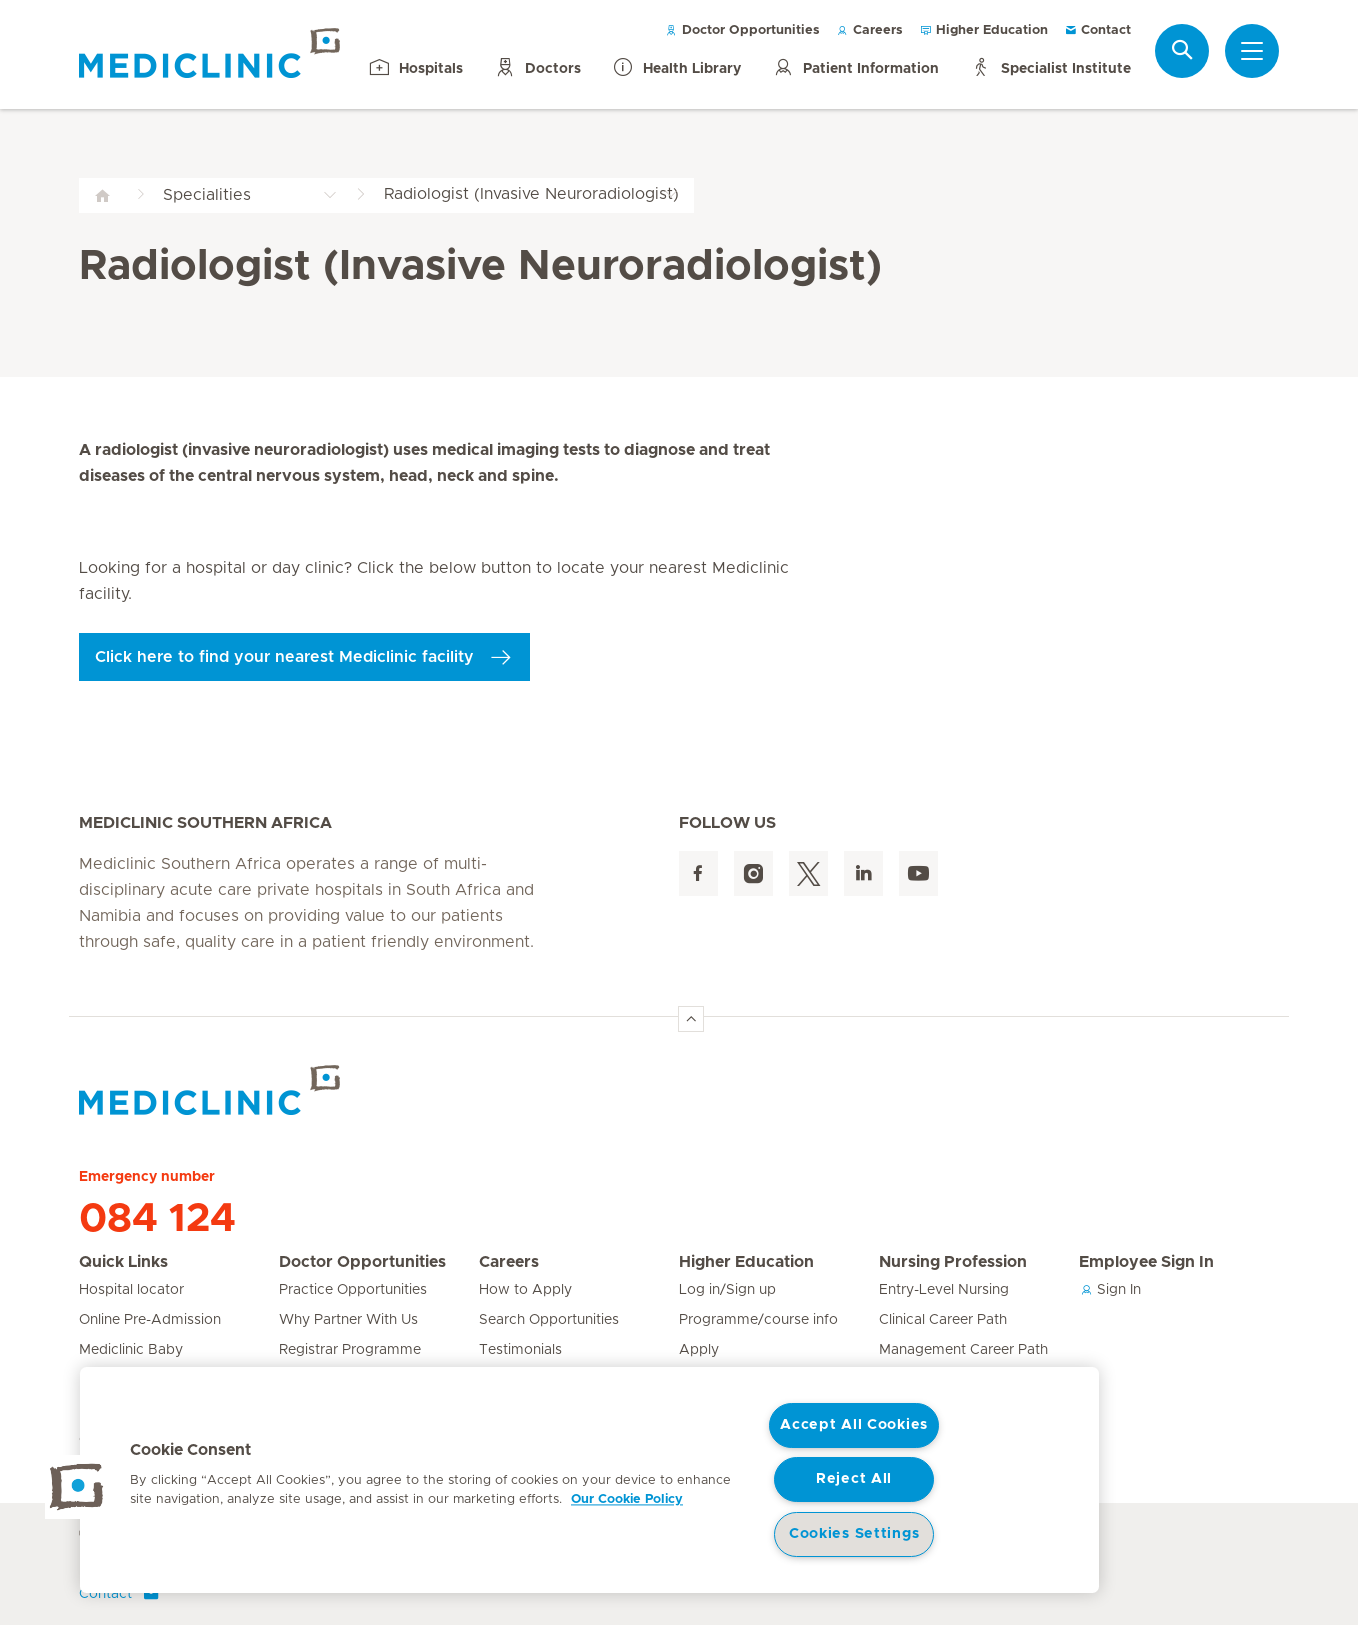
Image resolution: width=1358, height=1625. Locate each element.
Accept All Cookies (854, 1425)
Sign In (1110, 1290)
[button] (77, 1487)
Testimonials (520, 1350)
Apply (699, 1350)
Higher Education (983, 30)
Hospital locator (131, 1290)
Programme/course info (758, 1320)
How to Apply (525, 1290)
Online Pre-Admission (150, 1320)
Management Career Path (963, 1350)
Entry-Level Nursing (944, 1290)
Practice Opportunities (353, 1290)
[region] (589, 1480)
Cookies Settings (854, 1534)
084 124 (157, 1219)
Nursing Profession (953, 1262)
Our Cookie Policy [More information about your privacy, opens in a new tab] (627, 1499)
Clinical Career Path (943, 1320)
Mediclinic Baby (131, 1350)
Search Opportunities (549, 1320)
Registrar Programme (350, 1350)
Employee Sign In (1146, 1262)
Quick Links (123, 1262)
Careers (869, 30)
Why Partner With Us (348, 1320)
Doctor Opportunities (742, 30)
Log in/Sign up (727, 1290)
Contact (1097, 30)
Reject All (854, 1479)
